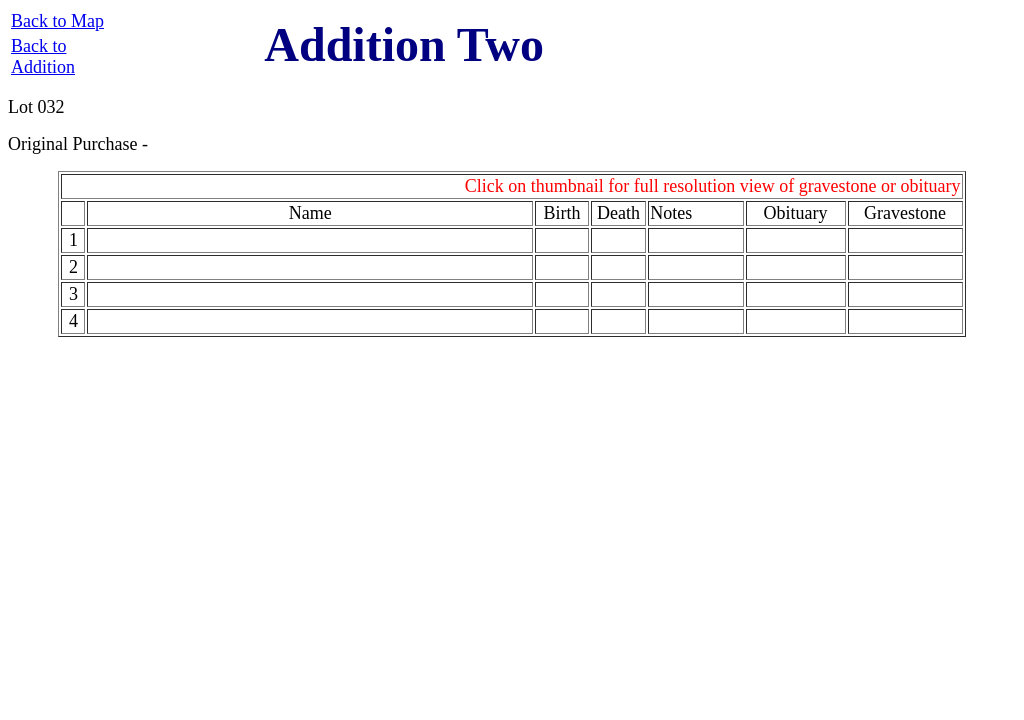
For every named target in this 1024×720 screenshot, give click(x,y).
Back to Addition (43, 56)
